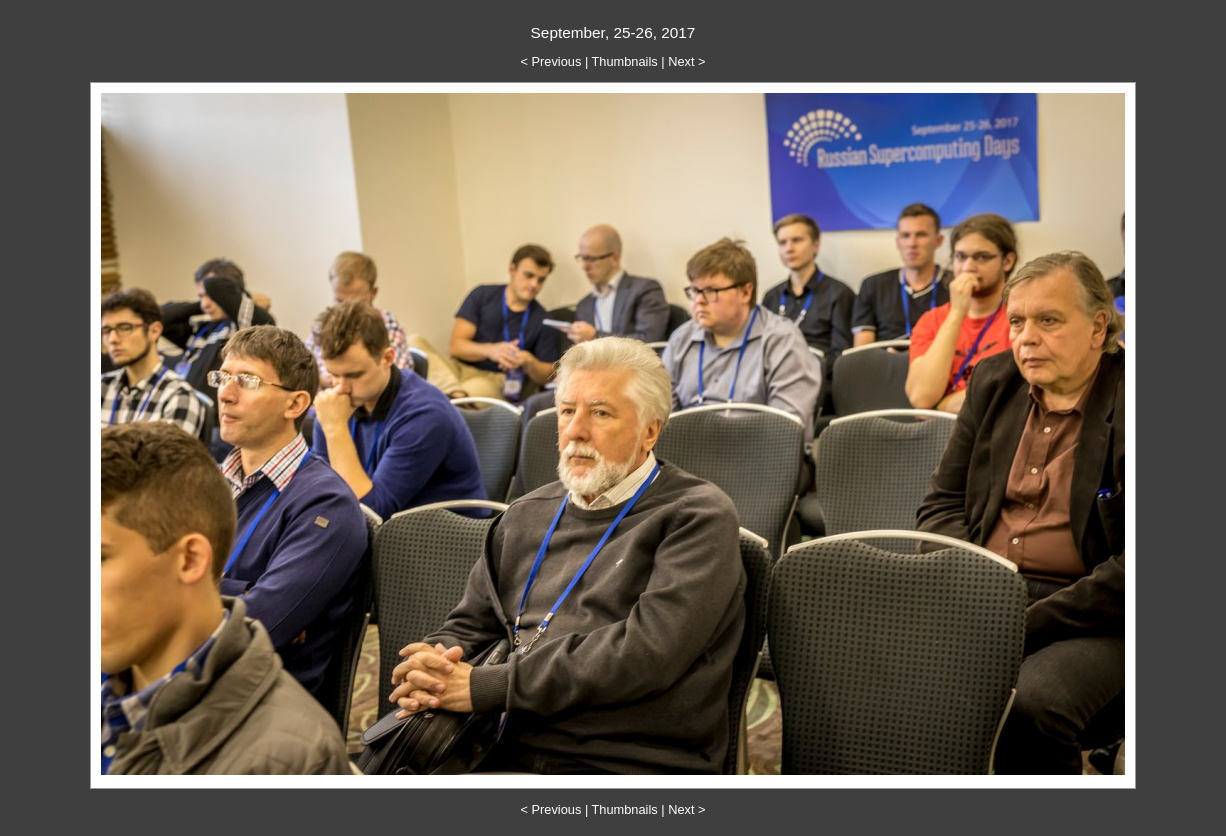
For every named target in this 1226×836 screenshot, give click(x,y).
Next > (686, 61)
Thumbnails (625, 61)
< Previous (551, 61)
